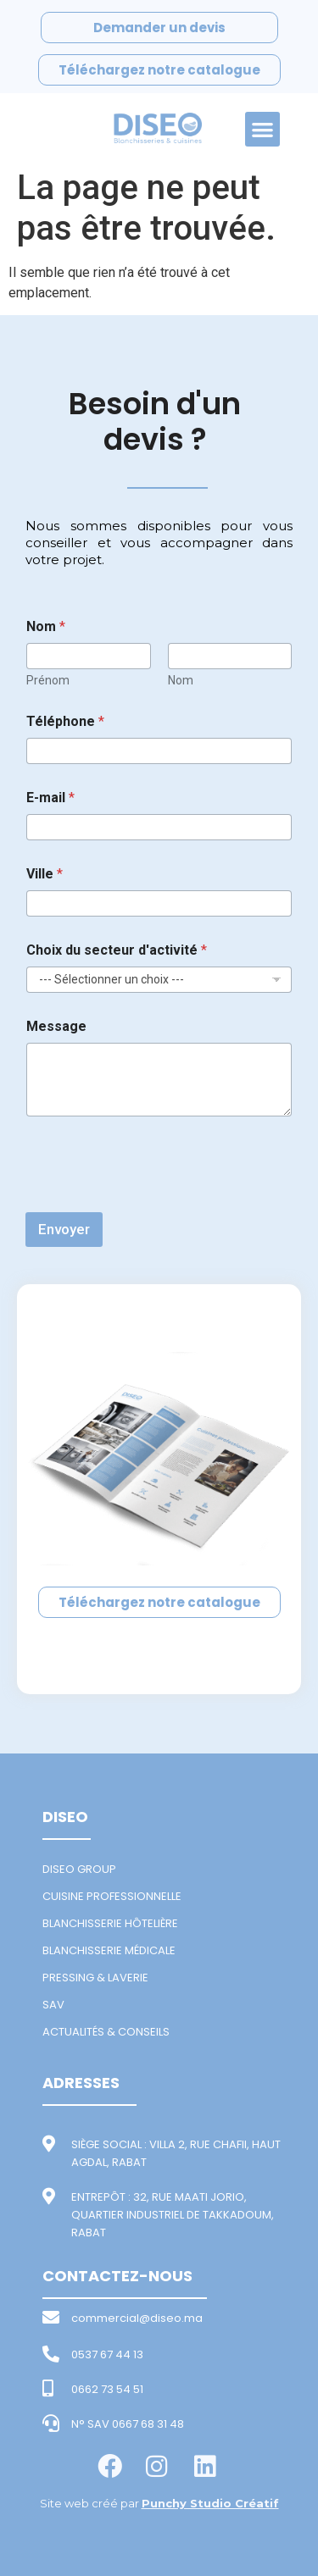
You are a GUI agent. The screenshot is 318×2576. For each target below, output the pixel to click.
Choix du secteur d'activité (116, 950)
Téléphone (65, 721)
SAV (53, 2005)
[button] (262, 129)
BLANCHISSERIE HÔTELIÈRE (110, 1923)
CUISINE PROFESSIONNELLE (111, 1896)
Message (56, 1026)
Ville (44, 874)
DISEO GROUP (79, 1869)
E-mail (50, 797)
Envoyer (64, 1229)
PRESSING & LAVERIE (95, 1977)
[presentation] (154, 1201)
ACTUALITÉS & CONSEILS (106, 2032)
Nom (180, 680)
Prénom (48, 680)
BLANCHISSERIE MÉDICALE (109, 1950)
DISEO (65, 1816)
